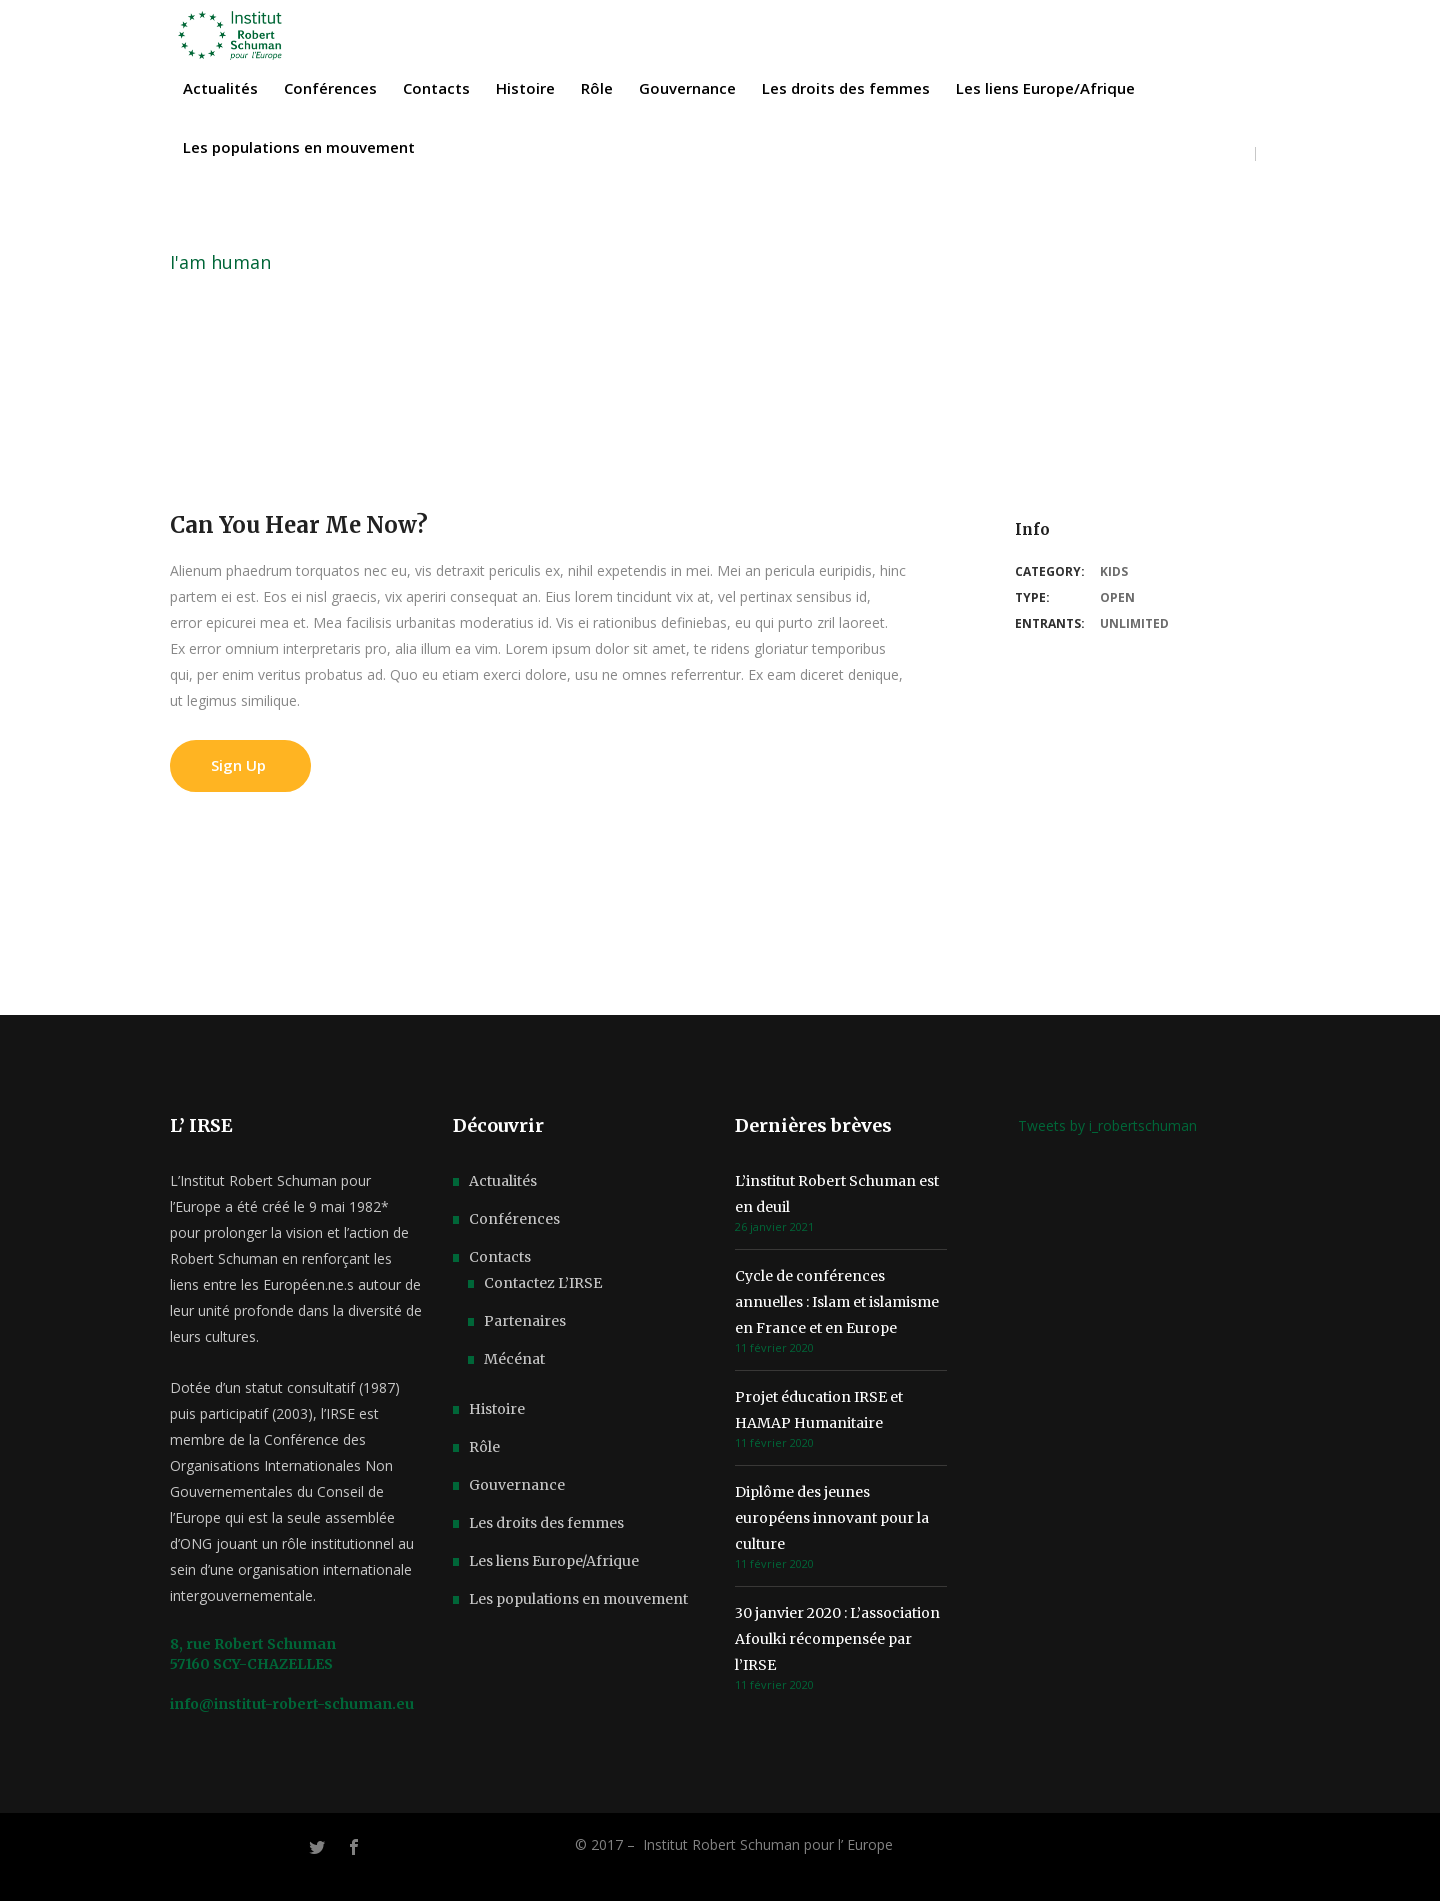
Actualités (503, 1181)
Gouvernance (517, 1485)
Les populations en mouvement (578, 1599)
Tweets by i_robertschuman (1107, 1125)
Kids (1114, 571)
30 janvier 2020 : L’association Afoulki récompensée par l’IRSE (837, 1639)
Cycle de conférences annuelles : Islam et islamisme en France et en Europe (837, 1302)
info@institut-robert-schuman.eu (292, 1704)
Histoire (497, 1409)
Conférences (514, 1219)
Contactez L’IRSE (543, 1283)
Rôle (484, 1447)
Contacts (500, 1257)
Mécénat (514, 1359)
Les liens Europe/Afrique (554, 1561)
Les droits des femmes (546, 1523)
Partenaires (525, 1321)
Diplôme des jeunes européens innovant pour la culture (832, 1518)
